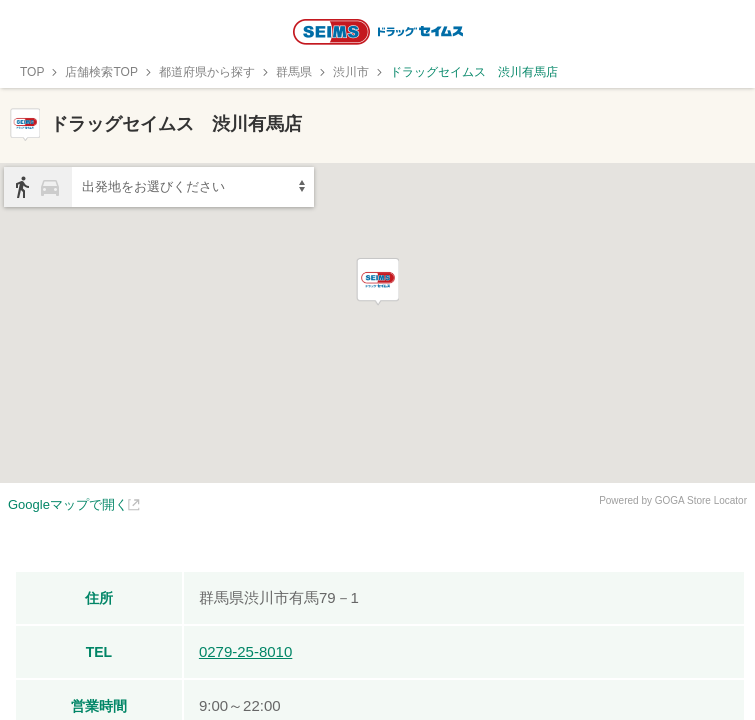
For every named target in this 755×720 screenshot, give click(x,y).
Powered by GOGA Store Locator (673, 500)
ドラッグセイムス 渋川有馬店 (474, 72)
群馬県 (294, 72)
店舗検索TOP (101, 72)
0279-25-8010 (245, 651)
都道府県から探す (207, 72)
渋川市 (351, 72)
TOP (32, 72)
